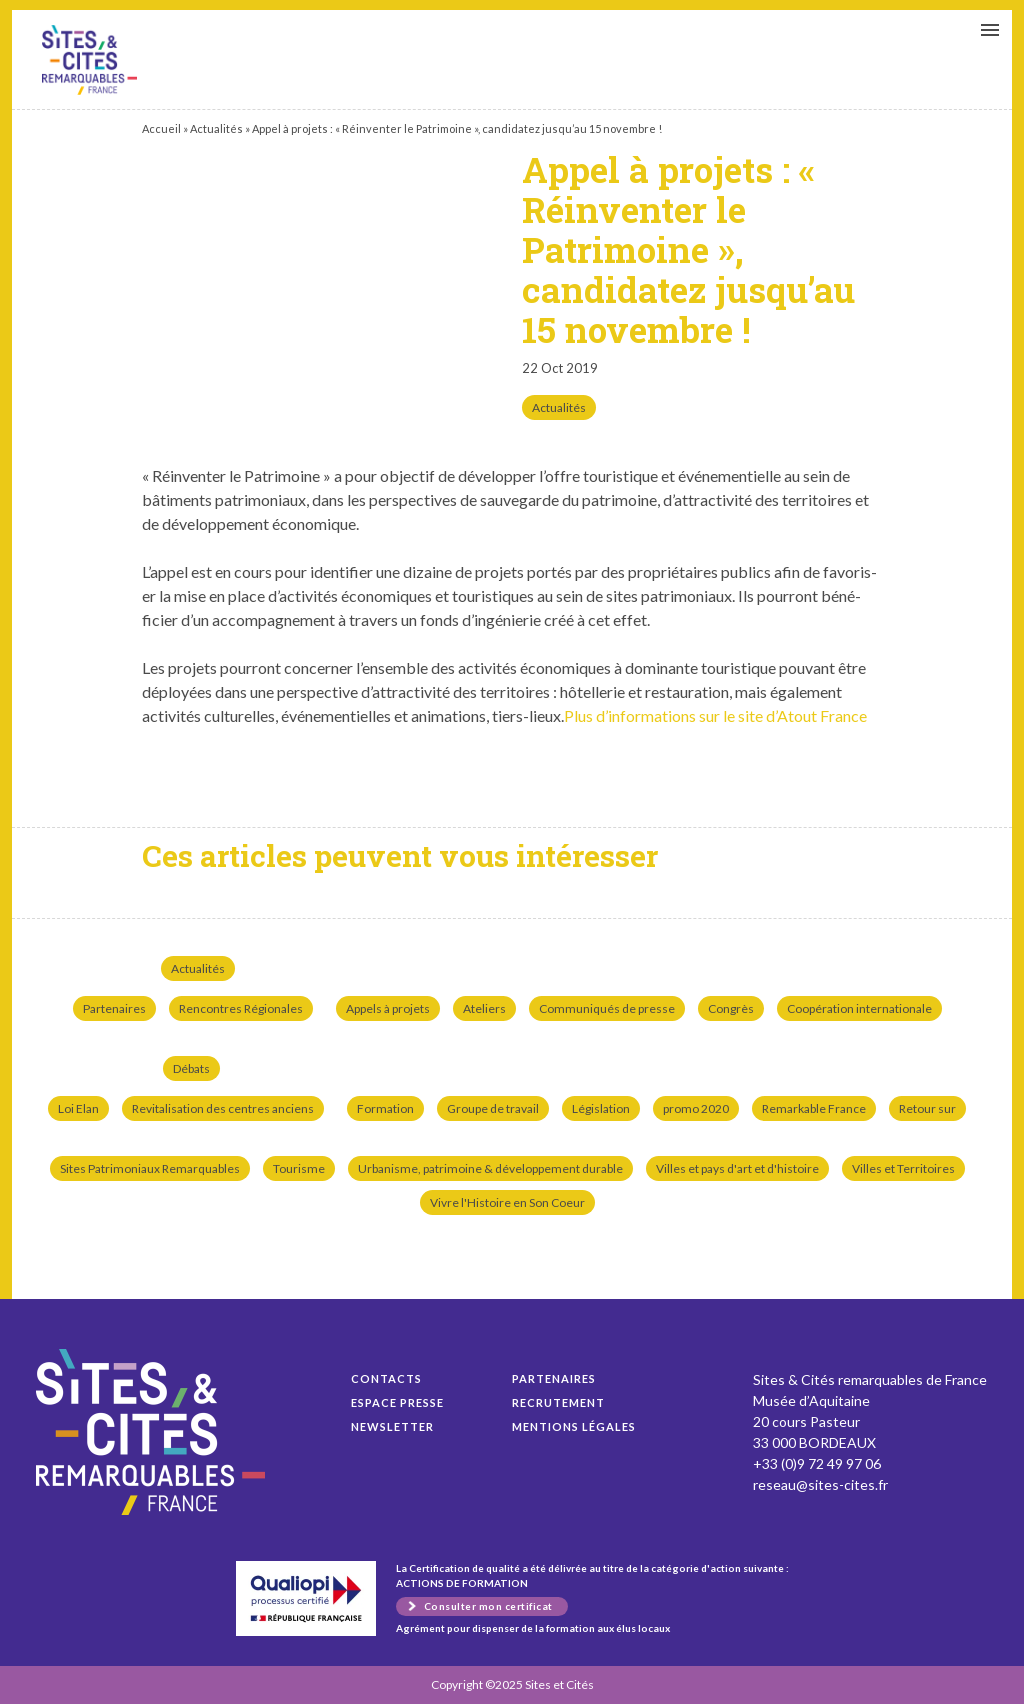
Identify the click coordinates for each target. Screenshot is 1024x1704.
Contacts (386, 1378)
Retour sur (927, 1108)
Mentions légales (574, 1426)
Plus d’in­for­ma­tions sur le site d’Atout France (715, 715)
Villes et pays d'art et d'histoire (737, 1168)
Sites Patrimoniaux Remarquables (150, 1168)
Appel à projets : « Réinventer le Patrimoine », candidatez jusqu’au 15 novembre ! (89, 60)
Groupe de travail (493, 1108)
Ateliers (484, 1008)
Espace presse (397, 1402)
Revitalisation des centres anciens (223, 1108)
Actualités (216, 128)
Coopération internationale (859, 1008)
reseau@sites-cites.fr (820, 1484)
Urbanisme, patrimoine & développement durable (490, 1168)
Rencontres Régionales (241, 1008)
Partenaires (114, 1008)
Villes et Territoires (903, 1168)
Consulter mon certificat (488, 1606)
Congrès (731, 1008)
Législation (601, 1108)
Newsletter (392, 1426)
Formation (385, 1108)
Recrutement (558, 1402)
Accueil (161, 128)
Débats (191, 1068)
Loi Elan (78, 1108)
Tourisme (299, 1168)
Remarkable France (814, 1108)
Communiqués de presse (607, 1008)
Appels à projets (388, 1008)
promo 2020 (696, 1108)
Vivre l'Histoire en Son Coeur (507, 1202)
